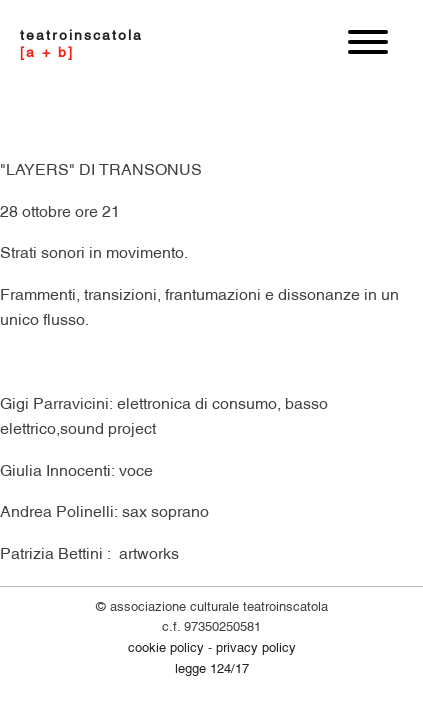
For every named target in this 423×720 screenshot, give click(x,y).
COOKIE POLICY (166, 646)
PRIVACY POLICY (256, 646)
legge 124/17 (212, 667)
